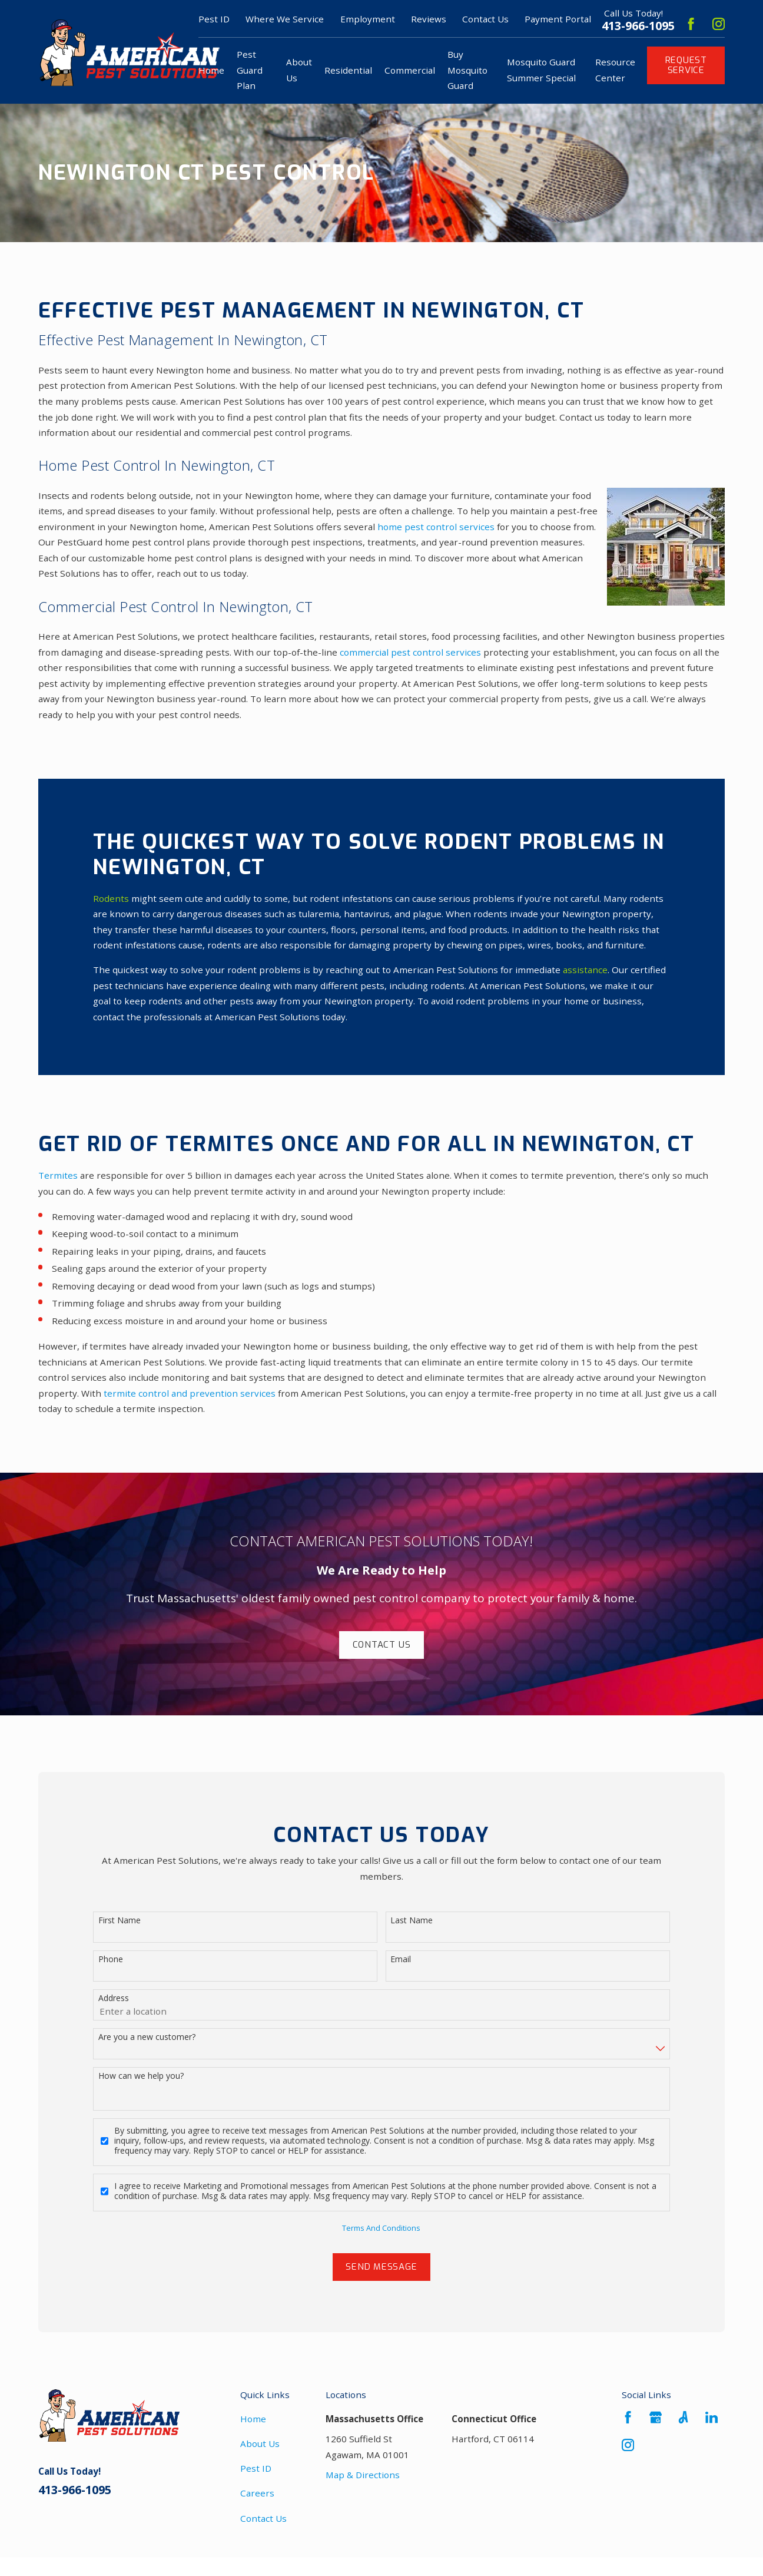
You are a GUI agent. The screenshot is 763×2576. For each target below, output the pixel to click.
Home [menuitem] (211, 70)
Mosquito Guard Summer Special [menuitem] (541, 70)
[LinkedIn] (711, 2417)
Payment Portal (558, 19)
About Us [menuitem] (299, 70)
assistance (585, 969)
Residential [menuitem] (348, 70)
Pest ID (255, 2468)
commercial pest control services (410, 652)
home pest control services (436, 527)
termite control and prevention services (190, 1393)
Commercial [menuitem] (409, 70)
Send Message (381, 2270)
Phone (110, 1963)
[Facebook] (691, 24)
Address (113, 2002)
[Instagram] (718, 24)
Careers (257, 2493)
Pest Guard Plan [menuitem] (250, 69)
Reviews (428, 19)
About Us (260, 2443)
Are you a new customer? (146, 2041)
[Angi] (683, 2417)
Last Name (411, 1924)
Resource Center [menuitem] (615, 70)
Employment (367, 19)
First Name (119, 1924)
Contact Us (485, 19)
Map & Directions (363, 2475)
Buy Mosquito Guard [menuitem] (467, 69)
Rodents (111, 898)
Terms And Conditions (381, 2231)
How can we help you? (141, 2080)
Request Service (686, 65)
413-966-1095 (638, 26)
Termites (58, 1175)
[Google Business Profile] (655, 2417)
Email (400, 1963)
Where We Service (285, 19)
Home (253, 2419)
